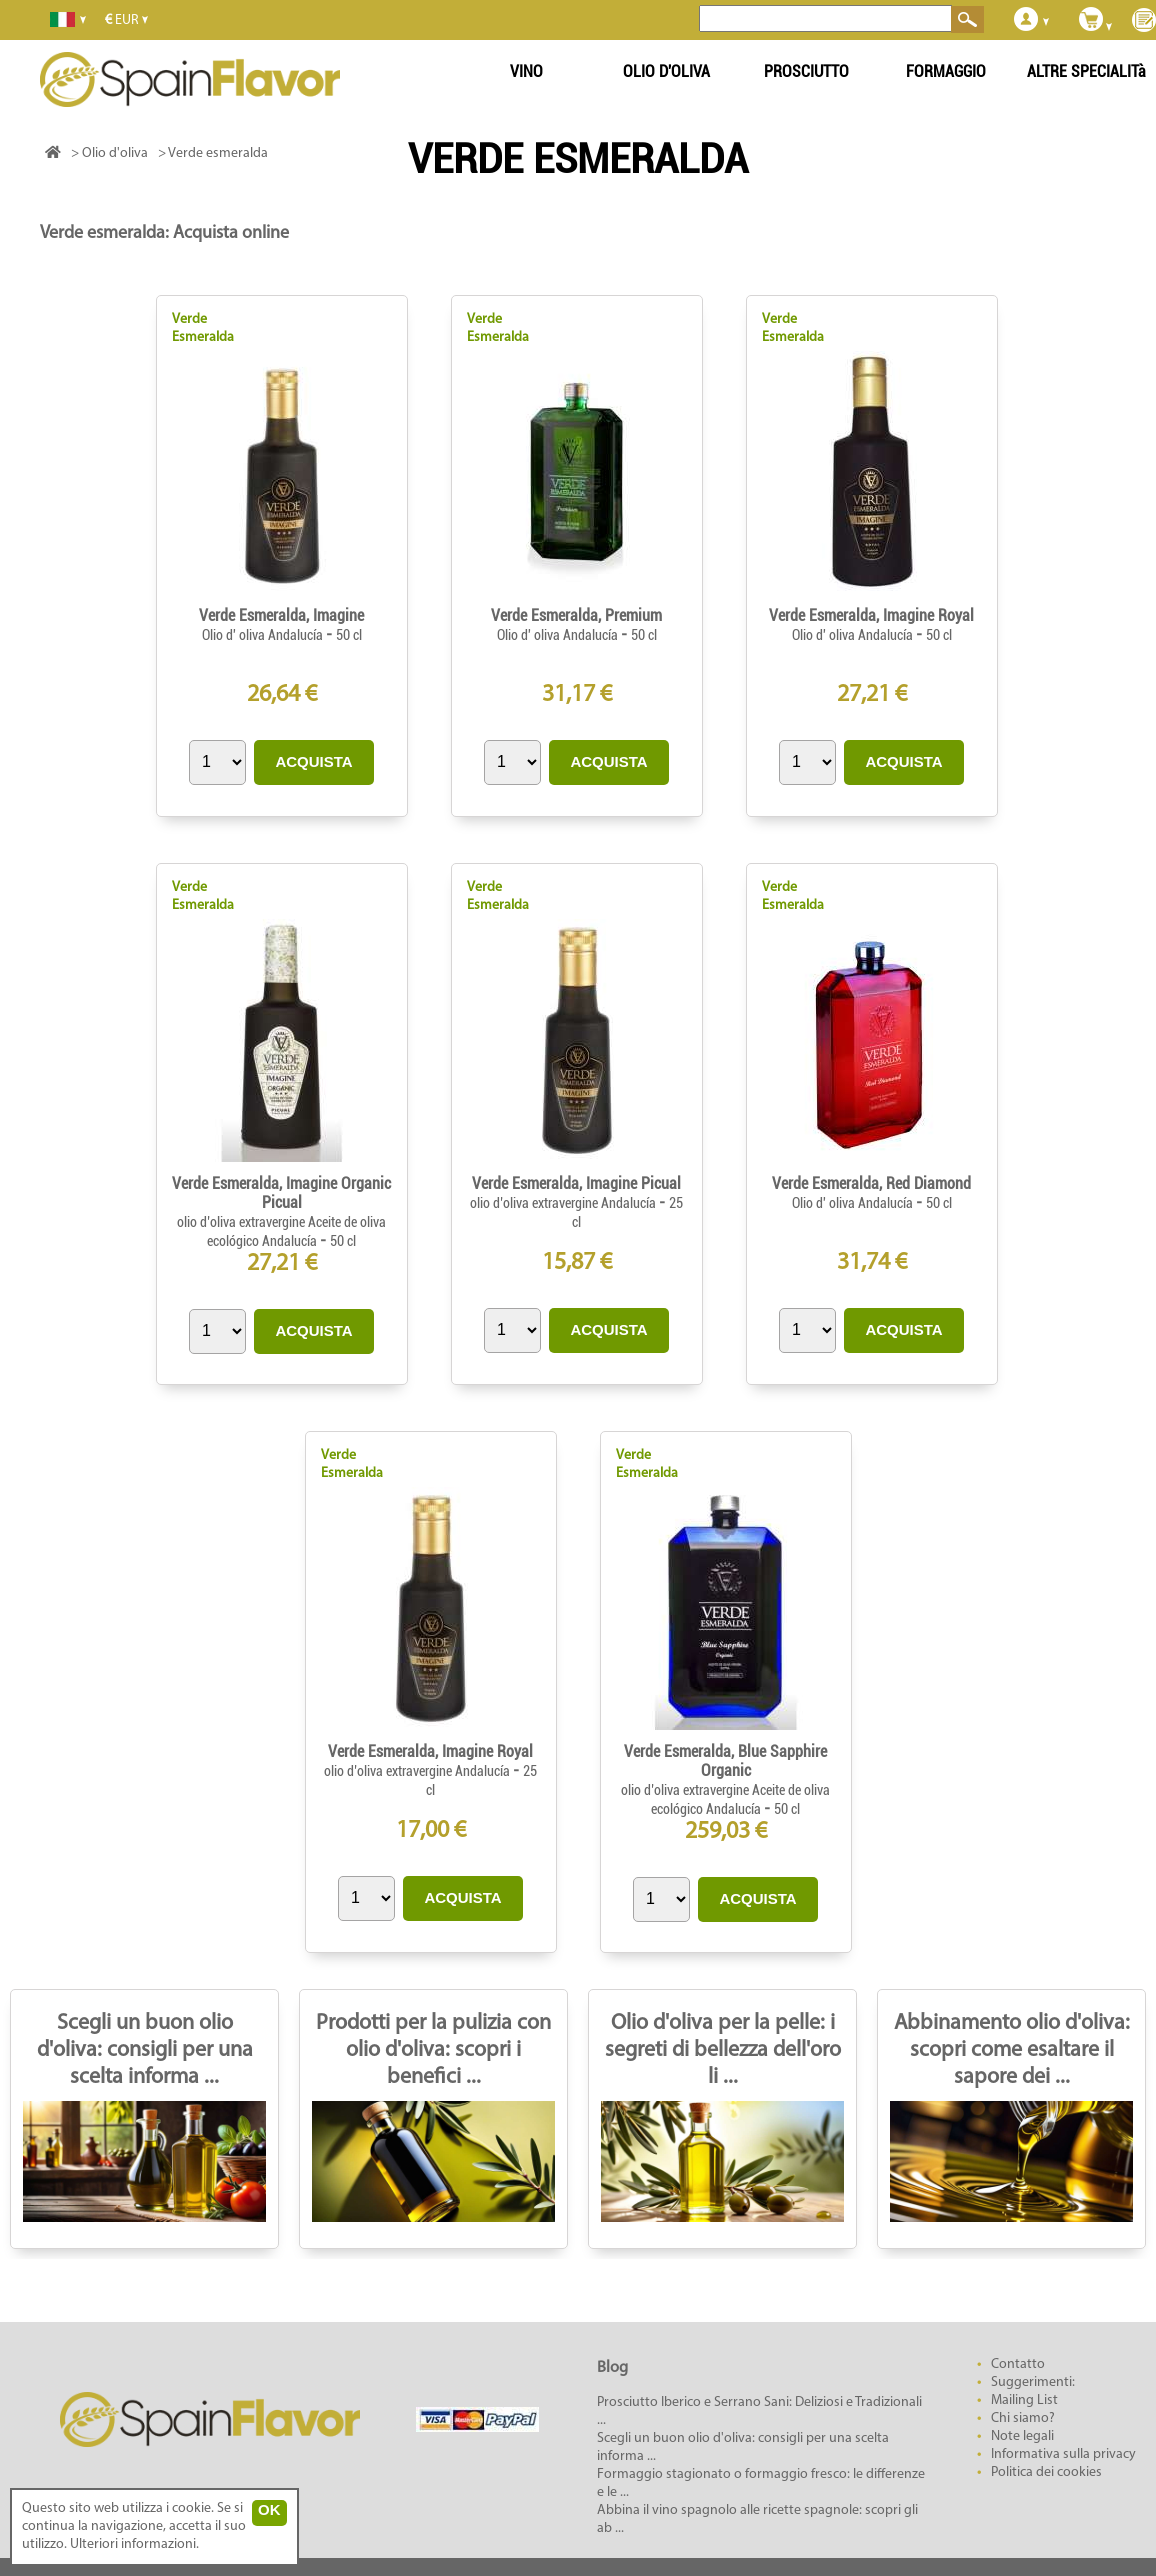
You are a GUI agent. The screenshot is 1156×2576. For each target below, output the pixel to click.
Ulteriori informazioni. (134, 2544)
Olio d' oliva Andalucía (264, 635)
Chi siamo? (1023, 2418)
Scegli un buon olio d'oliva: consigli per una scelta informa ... (145, 2050)
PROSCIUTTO (806, 71)
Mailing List (1024, 2400)
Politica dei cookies (1046, 2472)
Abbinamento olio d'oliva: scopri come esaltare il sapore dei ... (1012, 2050)
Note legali (1022, 2436)
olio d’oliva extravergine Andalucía (564, 1203)
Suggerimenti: (1033, 2382)
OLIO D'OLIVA (666, 71)
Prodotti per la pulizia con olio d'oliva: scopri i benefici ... (433, 2050)
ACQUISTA (313, 761)
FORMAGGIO (946, 71)
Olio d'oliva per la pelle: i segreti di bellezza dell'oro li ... (723, 2050)
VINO (526, 71)
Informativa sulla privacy (1063, 2454)
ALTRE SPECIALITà (1086, 71)
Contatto (1018, 2364)
